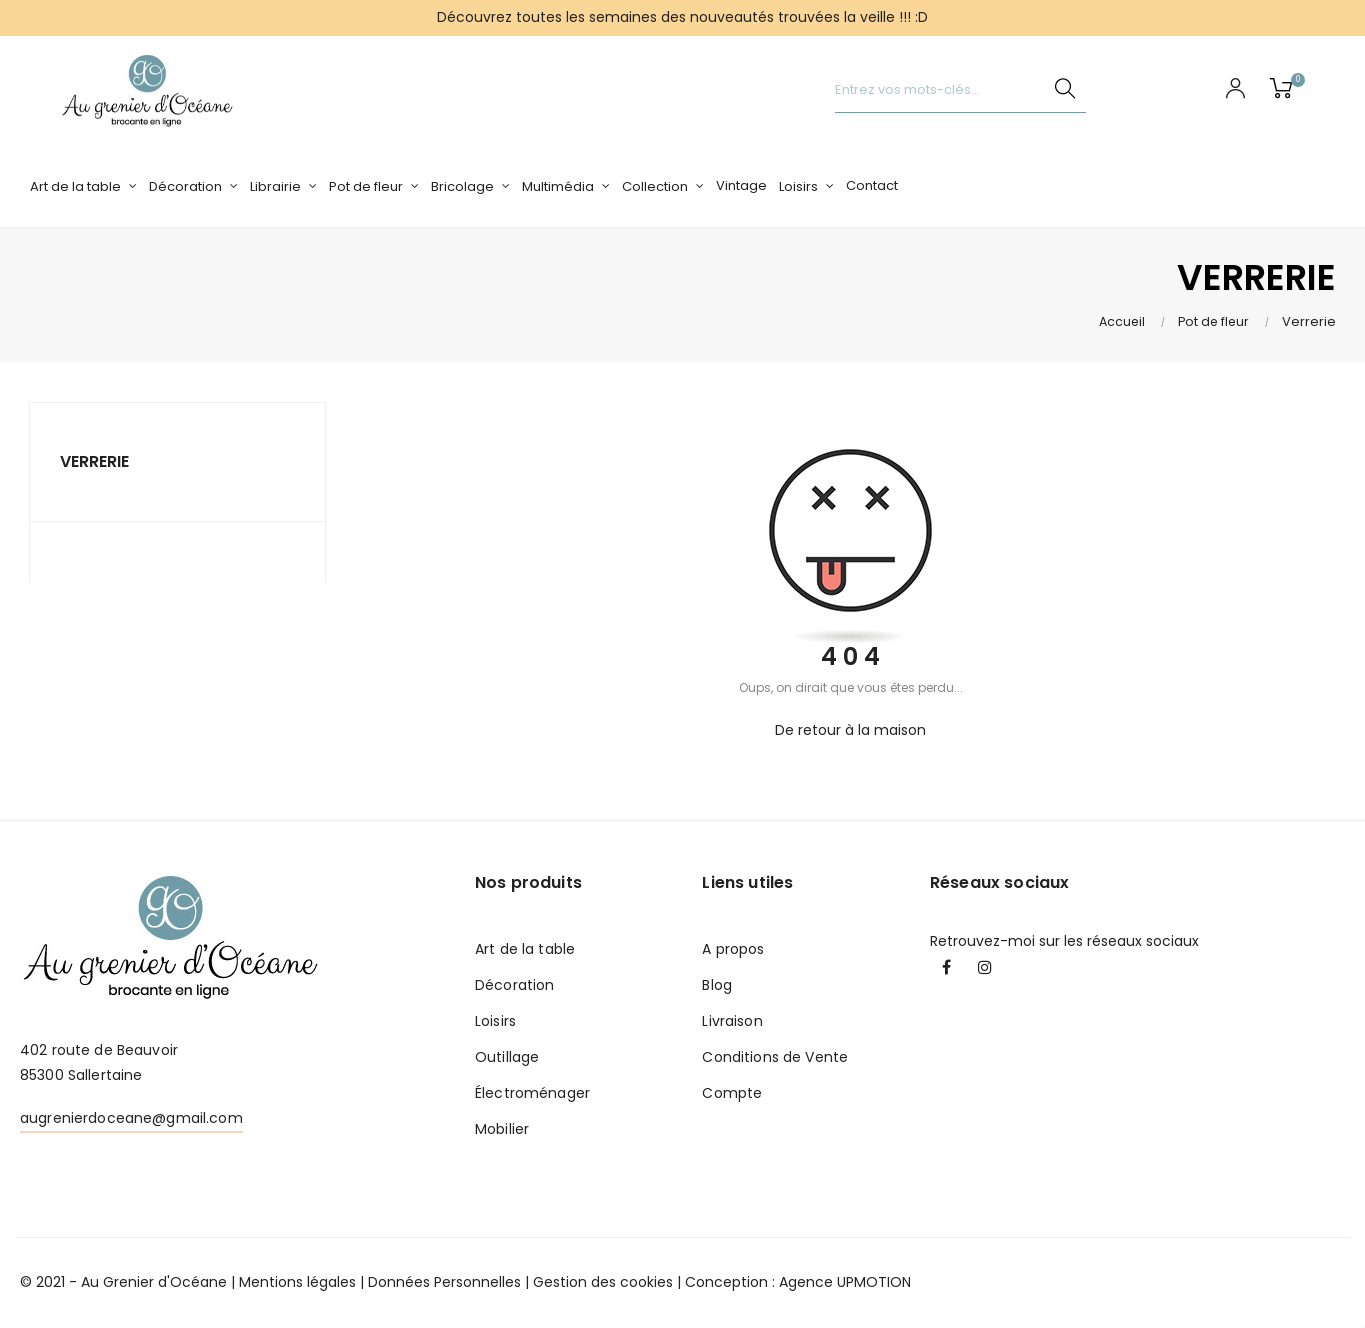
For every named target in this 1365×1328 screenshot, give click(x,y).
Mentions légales (297, 1282)
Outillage (507, 1057)
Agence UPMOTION (845, 1282)
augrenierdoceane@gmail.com (131, 1118)
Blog (717, 985)
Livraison (732, 1021)
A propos (733, 949)
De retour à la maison (850, 730)
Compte (732, 1093)
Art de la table (525, 949)
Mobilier (502, 1129)
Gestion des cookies (603, 1282)
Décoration (514, 985)
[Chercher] (960, 90)
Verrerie (94, 461)
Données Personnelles (444, 1282)
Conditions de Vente (775, 1057)
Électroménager (532, 1093)
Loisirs (495, 1021)
